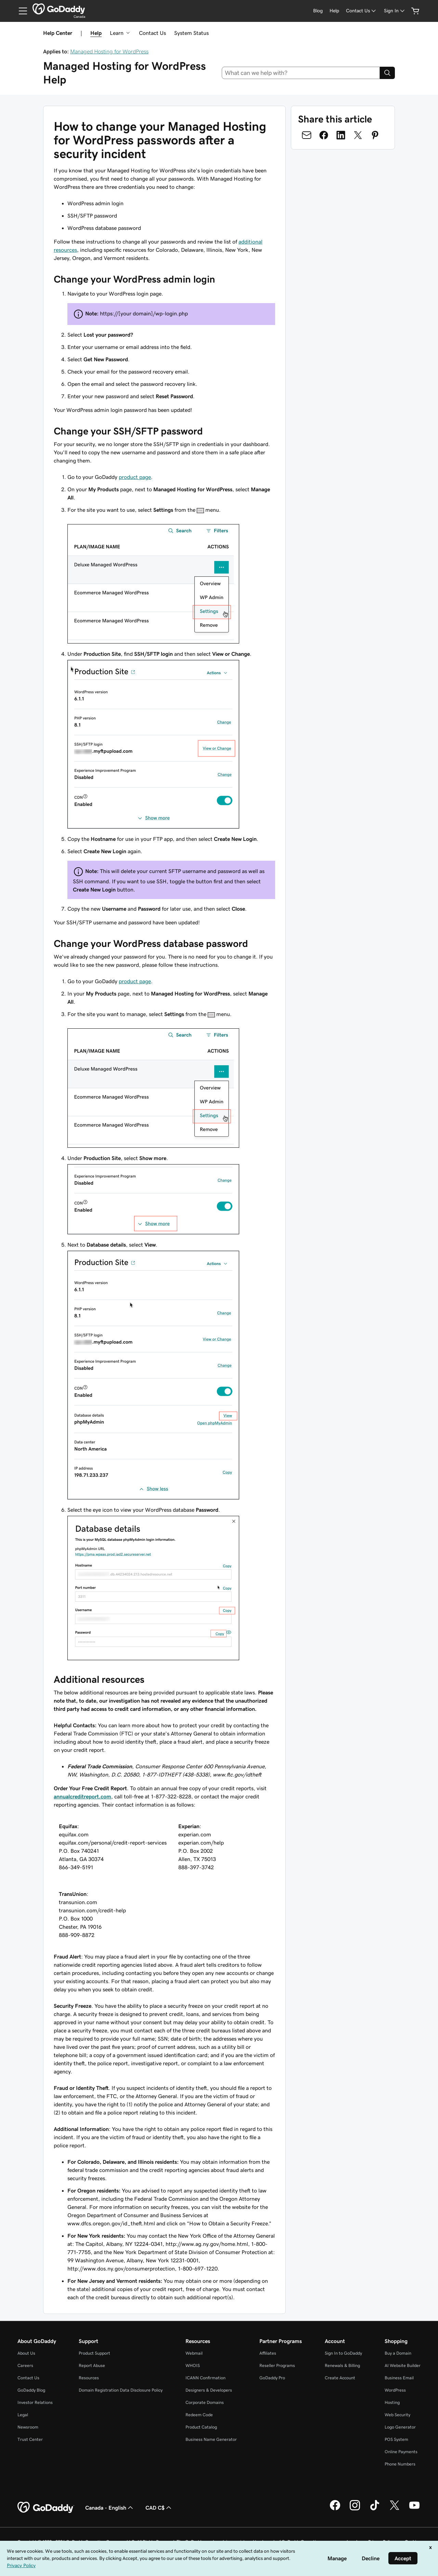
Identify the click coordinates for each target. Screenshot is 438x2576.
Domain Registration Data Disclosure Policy (121, 2390)
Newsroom (27, 2427)
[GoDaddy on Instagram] (355, 2509)
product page (135, 477)
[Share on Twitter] (357, 135)
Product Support (94, 2353)
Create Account (340, 2378)
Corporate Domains (204, 2402)
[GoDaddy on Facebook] (335, 2509)
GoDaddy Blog (31, 2390)
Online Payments (401, 2451)
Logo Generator (400, 2427)
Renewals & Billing (342, 2365)
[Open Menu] (20, 11)
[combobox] (301, 73)
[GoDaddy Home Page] (45, 2507)
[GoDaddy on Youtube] (414, 2509)
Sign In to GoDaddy (343, 2353)
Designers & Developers (208, 2390)
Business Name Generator (211, 2439)
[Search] (387, 73)
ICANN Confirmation (205, 2378)
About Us (26, 2353)
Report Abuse (92, 2365)
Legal (22, 2414)
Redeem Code (199, 2414)
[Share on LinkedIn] (340, 135)
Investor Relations (35, 2402)
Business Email (399, 2378)
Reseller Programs (277, 2365)
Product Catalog (201, 2427)
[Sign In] (395, 10)
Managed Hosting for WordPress (109, 51)
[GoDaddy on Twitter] (394, 2509)
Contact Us (152, 33)
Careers (25, 2365)
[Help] (334, 10)
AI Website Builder (403, 2365)
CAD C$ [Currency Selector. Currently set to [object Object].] (159, 2507)
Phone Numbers (400, 2464)
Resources (89, 2378)
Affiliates (267, 2353)
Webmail (194, 2353)
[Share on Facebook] (323, 135)
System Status (191, 33)
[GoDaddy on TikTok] (375, 2509)
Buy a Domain (398, 2353)
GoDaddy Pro (272, 2378)
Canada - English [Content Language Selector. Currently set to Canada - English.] (109, 2507)
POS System (396, 2439)
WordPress (395, 2390)
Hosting (392, 2402)
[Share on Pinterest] (375, 135)
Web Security (397, 2414)
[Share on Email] (306, 135)
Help (96, 33)
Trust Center (30, 2439)
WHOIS (192, 2365)
